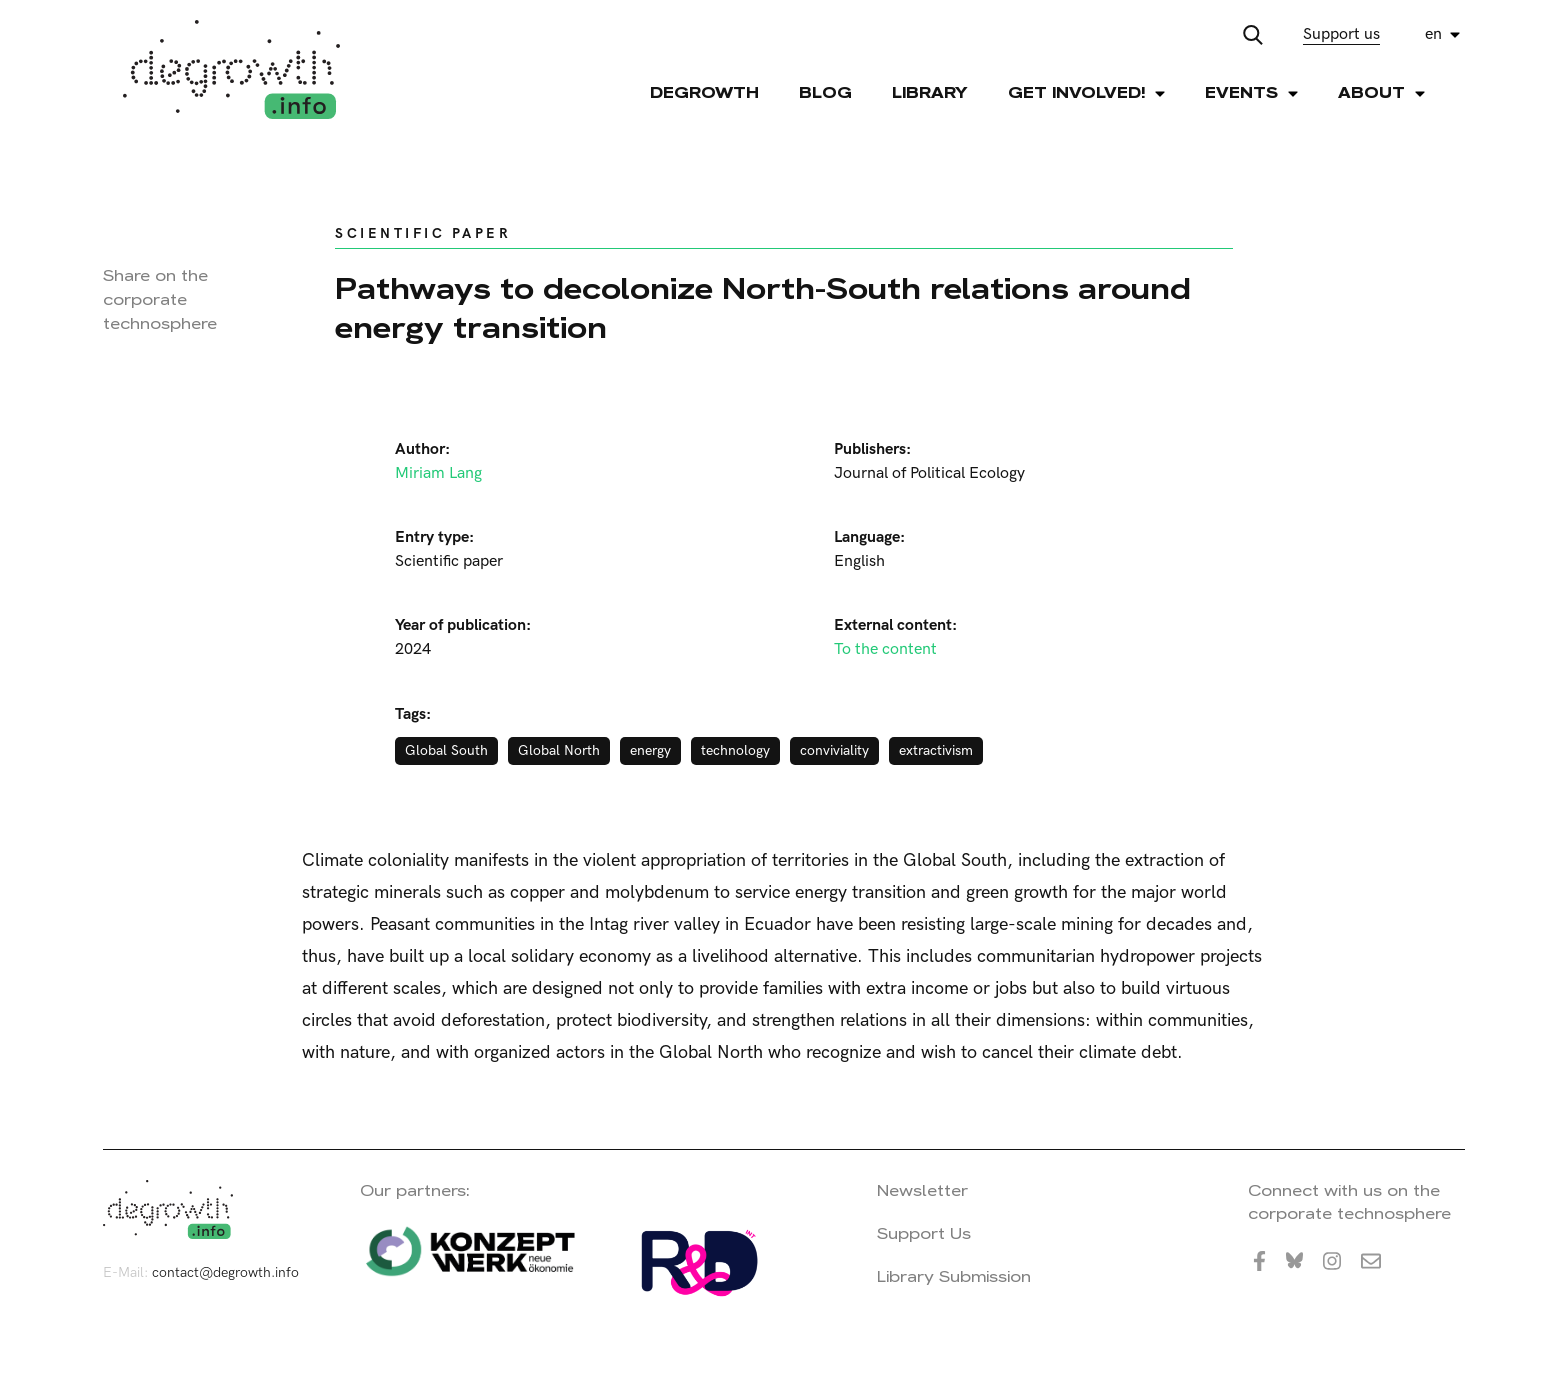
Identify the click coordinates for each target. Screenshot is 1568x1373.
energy (650, 750)
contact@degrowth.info (225, 1272)
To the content (885, 649)
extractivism (936, 750)
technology (735, 750)
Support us (1341, 34)
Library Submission (954, 1276)
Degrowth (704, 92)
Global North (559, 750)
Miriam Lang (438, 473)
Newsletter (922, 1190)
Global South (446, 750)
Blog (825, 92)
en (1433, 34)
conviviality (834, 750)
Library (930, 92)
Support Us (924, 1233)
